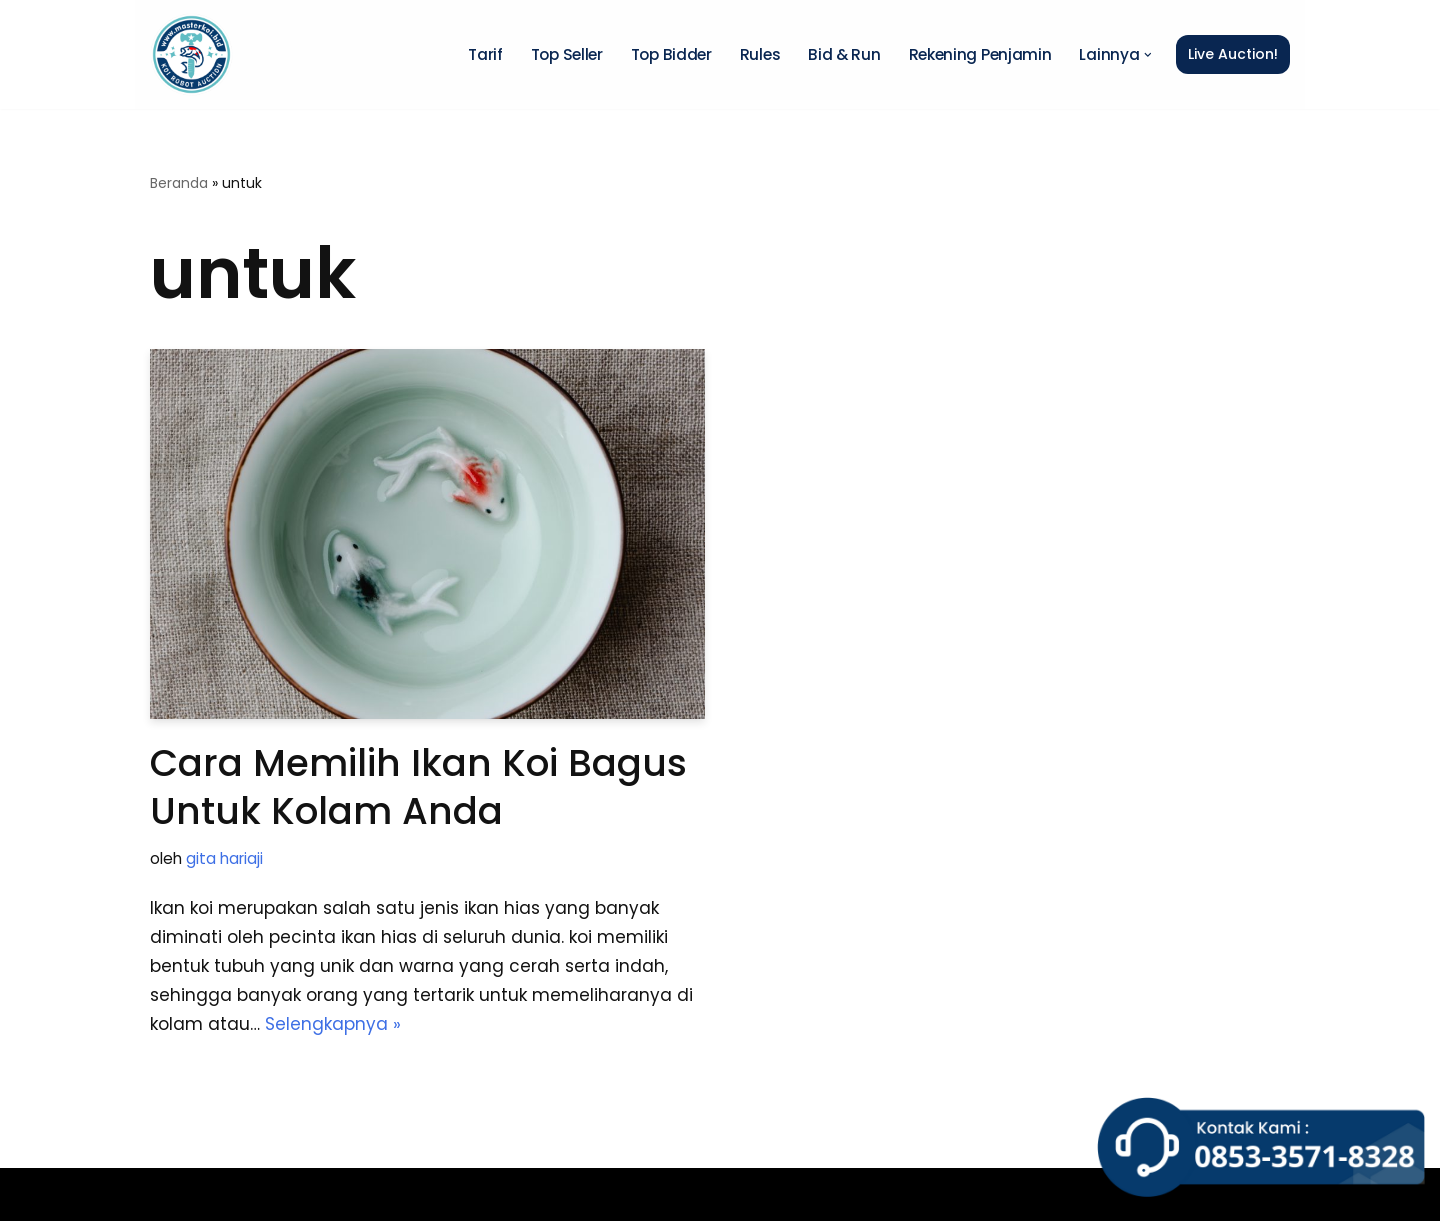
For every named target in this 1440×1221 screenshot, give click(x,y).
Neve (172, 1194)
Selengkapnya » (333, 1024)
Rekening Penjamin (980, 54)
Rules (760, 54)
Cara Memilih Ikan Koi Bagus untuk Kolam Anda (418, 787)
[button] (1148, 55)
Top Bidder (671, 54)
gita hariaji (224, 858)
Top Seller (567, 54)
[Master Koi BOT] (191, 54)
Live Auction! (1233, 54)
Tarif (485, 54)
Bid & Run (844, 54)
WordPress (422, 1194)
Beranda (179, 183)
